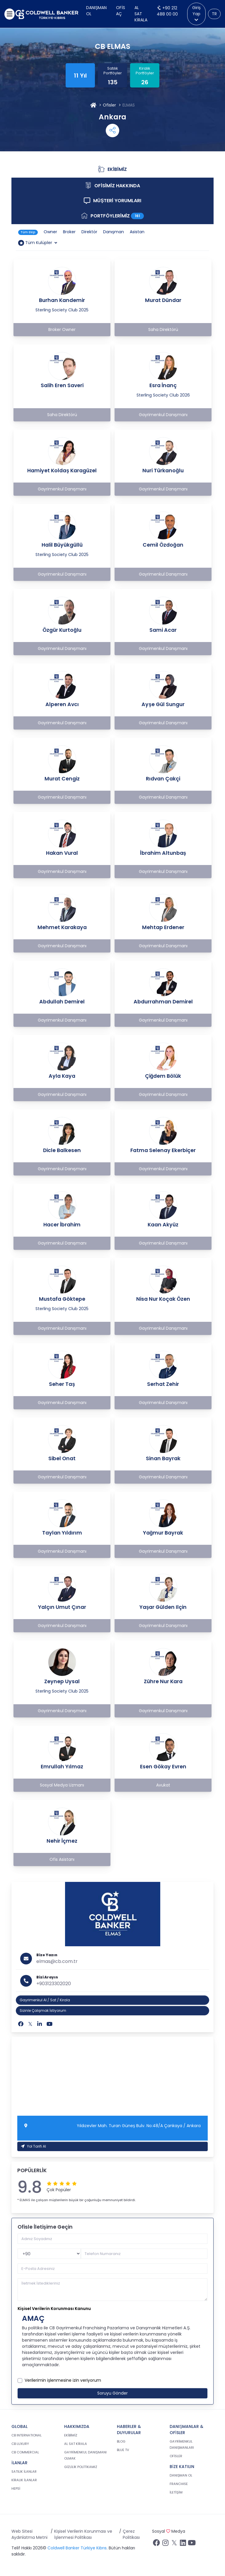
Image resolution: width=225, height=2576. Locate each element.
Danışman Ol (96, 11)
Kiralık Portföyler (145, 71)
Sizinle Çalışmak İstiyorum (43, 2010)
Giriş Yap (196, 13)
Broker (69, 232)
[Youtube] (49, 2024)
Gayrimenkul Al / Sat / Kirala (45, 1999)
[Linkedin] (39, 2024)
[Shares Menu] (112, 130)
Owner (50, 232)
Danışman (113, 232)
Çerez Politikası (131, 2534)
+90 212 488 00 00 (167, 11)
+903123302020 (53, 1983)
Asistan (137, 232)
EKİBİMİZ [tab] (115, 170)
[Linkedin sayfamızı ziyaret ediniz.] (182, 2544)
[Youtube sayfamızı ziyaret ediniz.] (191, 2544)
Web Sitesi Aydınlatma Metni (29, 2534)
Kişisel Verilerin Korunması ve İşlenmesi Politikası (83, 2534)
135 (112, 82)
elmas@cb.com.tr (57, 1961)
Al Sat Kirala (140, 14)
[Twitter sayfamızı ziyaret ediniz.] (174, 2544)
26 (144, 82)
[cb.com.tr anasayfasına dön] (47, 14)
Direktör (89, 232)
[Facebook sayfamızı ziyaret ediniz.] (156, 2544)
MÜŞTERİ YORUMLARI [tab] (119, 202)
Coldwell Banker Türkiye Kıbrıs (77, 2548)
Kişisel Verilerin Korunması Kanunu (54, 2308)
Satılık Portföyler (112, 71)
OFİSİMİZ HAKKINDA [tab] (120, 186)
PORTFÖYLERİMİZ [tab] (113, 216)
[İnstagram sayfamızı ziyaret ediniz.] (165, 2544)
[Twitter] (30, 2024)
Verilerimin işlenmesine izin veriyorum (63, 2380)
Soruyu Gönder (112, 2393)
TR (214, 14)
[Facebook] (20, 2024)
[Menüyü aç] (9, 14)
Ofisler (109, 105)
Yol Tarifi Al (33, 2146)
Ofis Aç (120, 11)
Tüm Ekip (28, 232)
